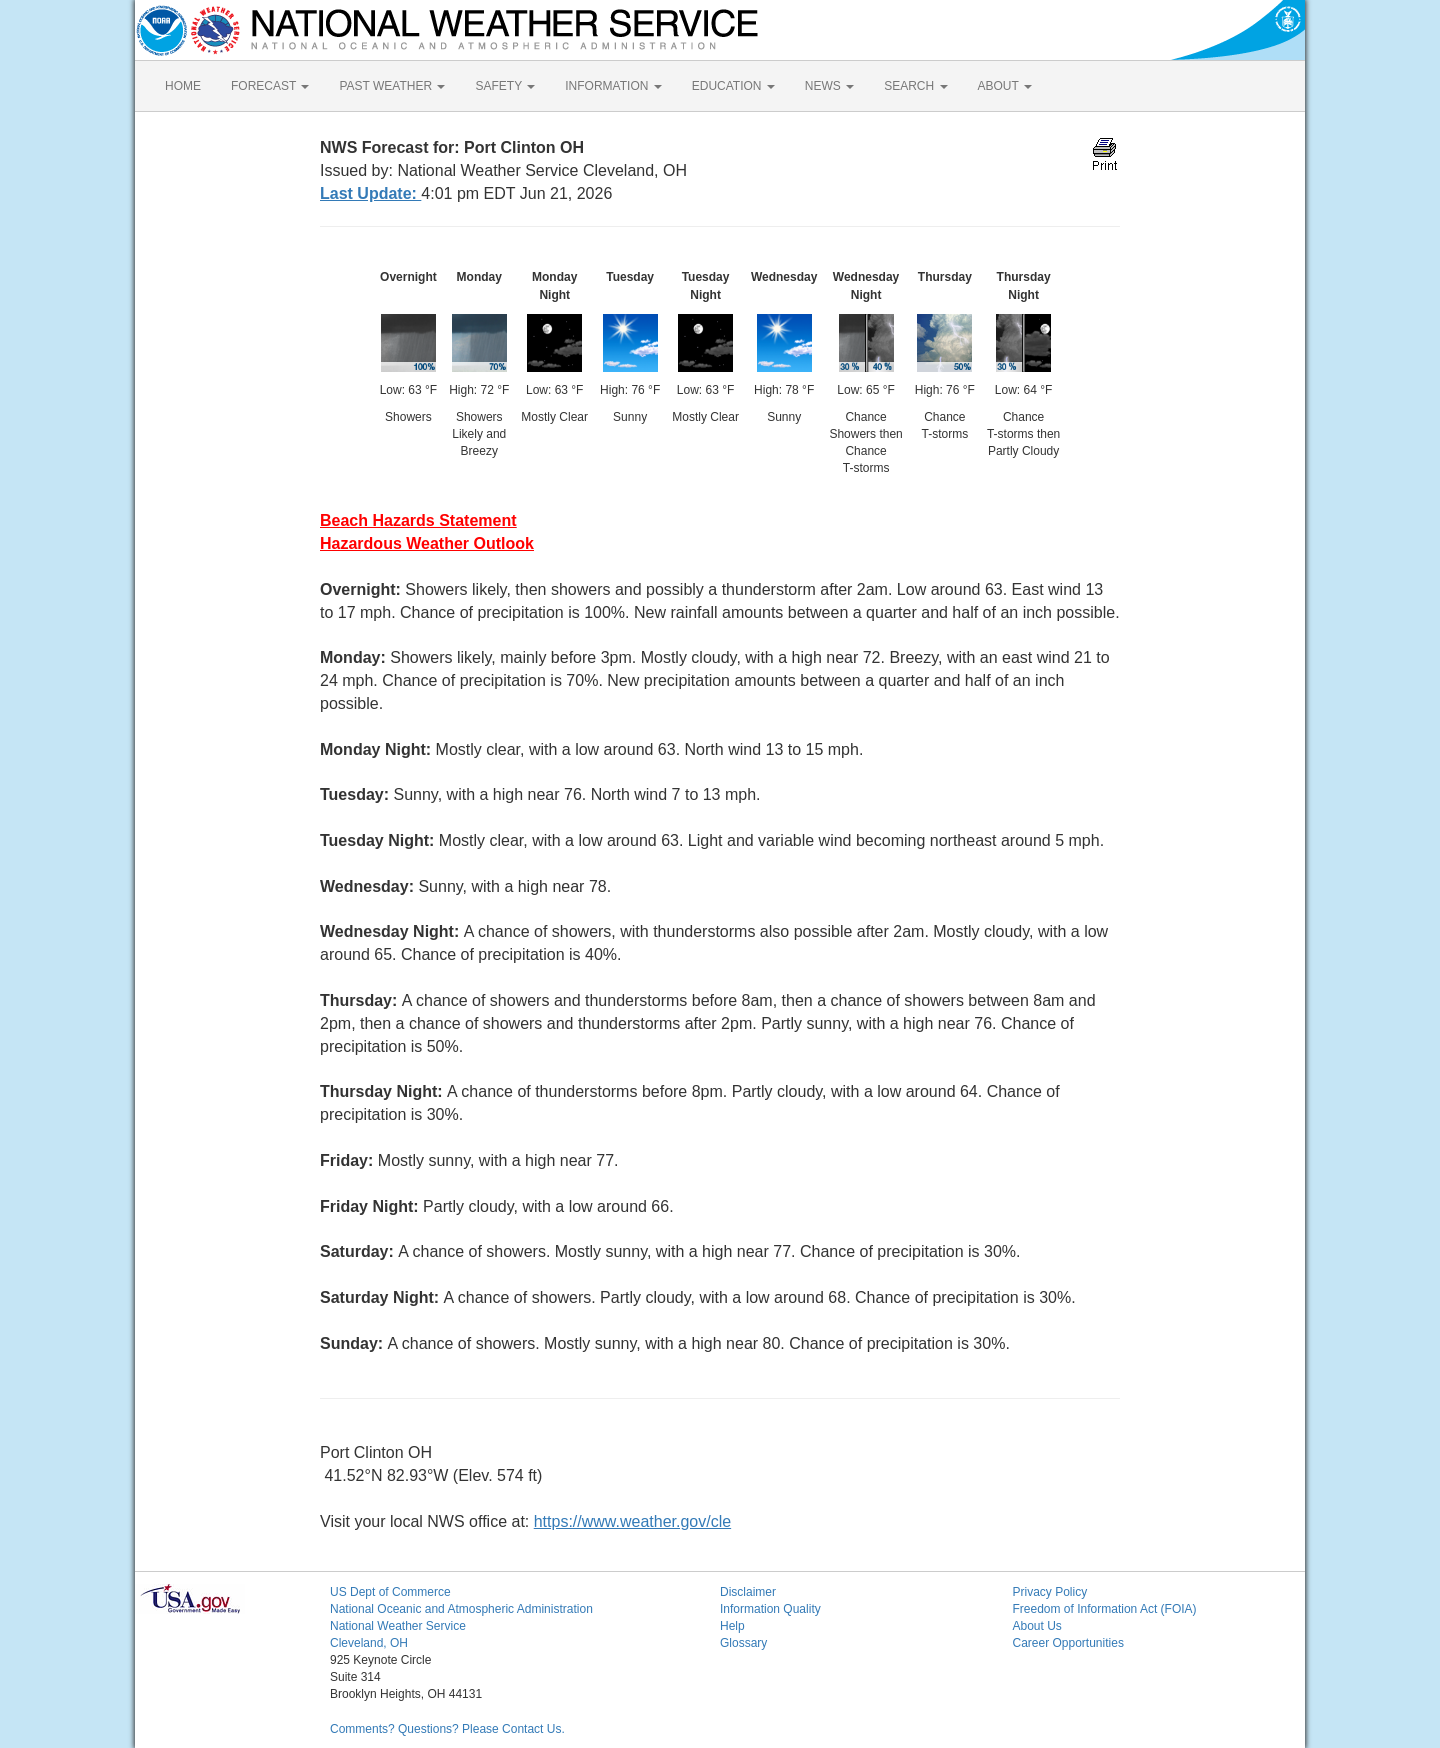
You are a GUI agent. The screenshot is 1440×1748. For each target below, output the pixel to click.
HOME (183, 86)
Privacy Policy (1050, 1592)
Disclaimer (748, 1592)
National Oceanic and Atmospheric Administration (461, 1609)
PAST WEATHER (392, 86)
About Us (1037, 1626)
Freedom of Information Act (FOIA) (1105, 1609)
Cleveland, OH (369, 1643)
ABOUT (1005, 86)
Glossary (743, 1643)
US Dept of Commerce (390, 1592)
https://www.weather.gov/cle (632, 1521)
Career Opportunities (1068, 1643)
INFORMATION (613, 86)
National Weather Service (398, 1626)
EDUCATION (733, 86)
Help (732, 1626)
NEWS (829, 86)
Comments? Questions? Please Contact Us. (447, 1729)
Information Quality (770, 1609)
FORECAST (270, 86)
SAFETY (505, 86)
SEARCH (915, 86)
